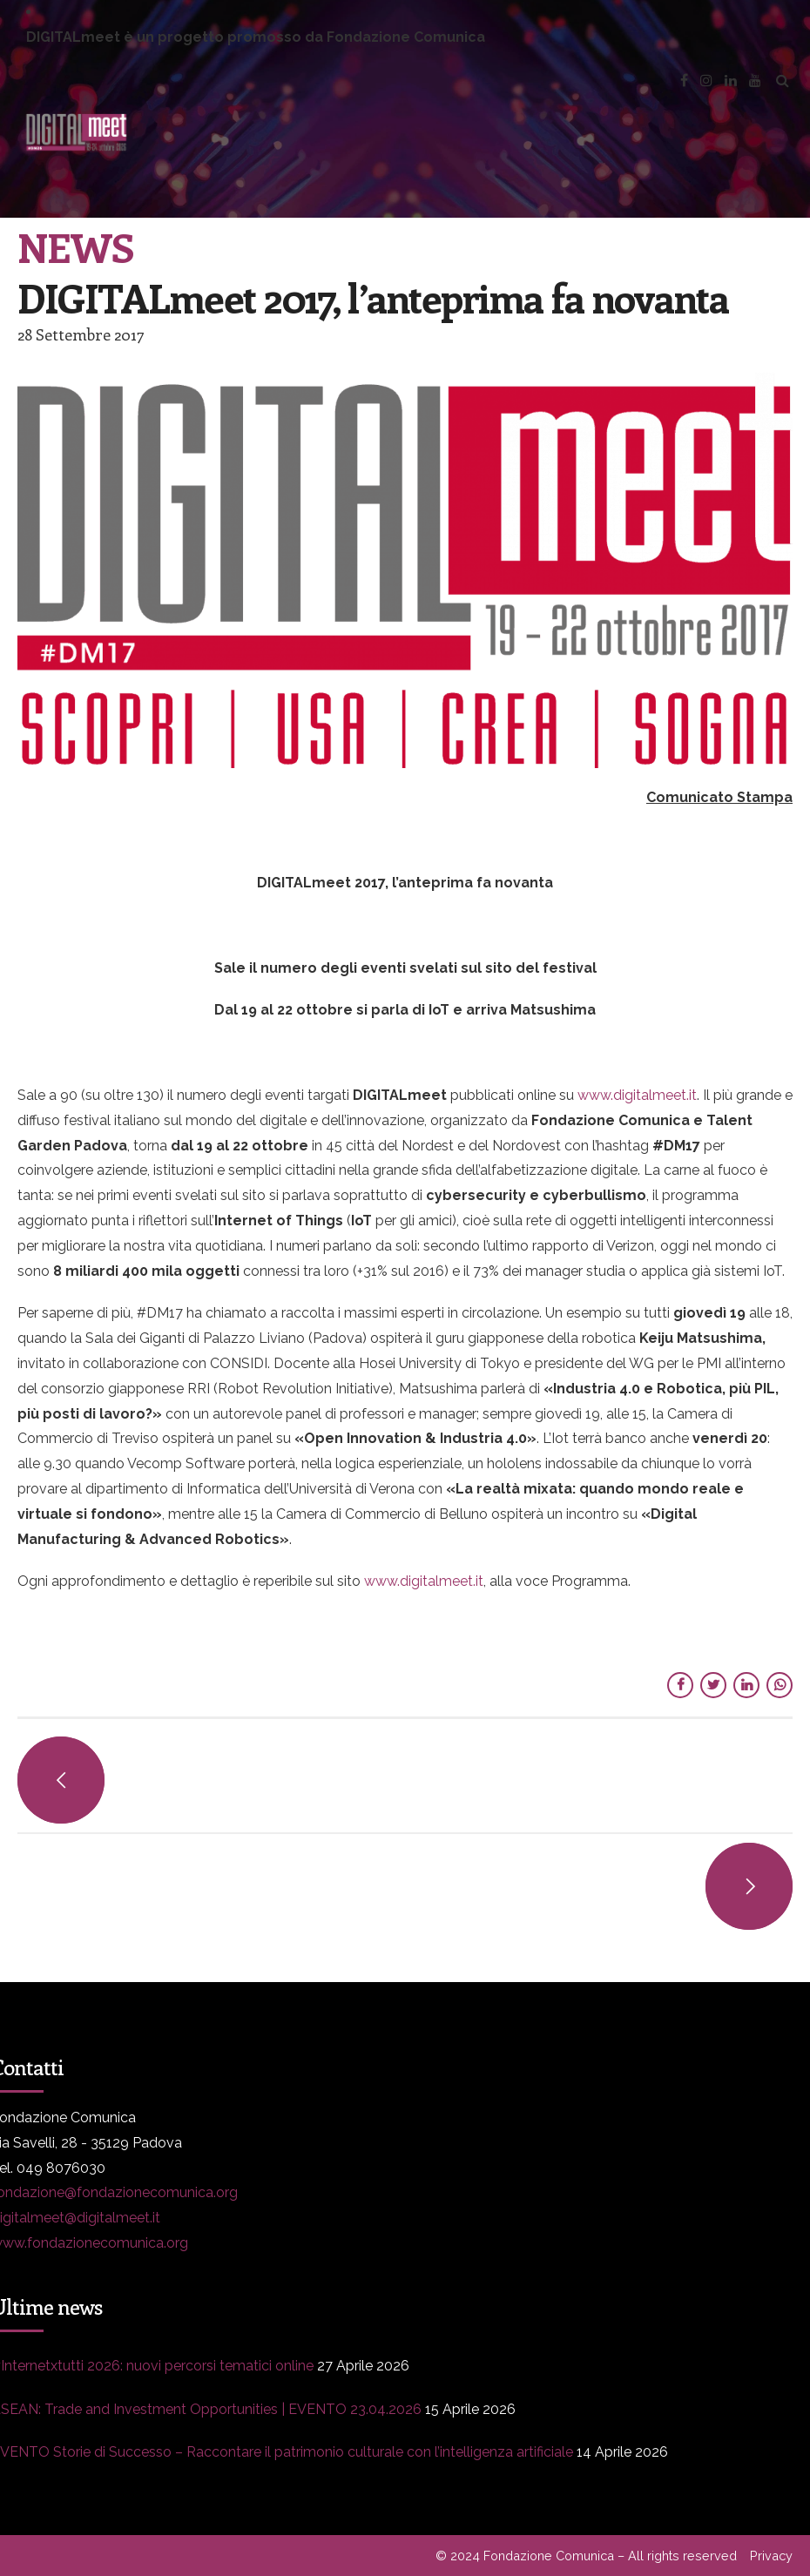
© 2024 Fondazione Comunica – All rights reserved (586, 2555)
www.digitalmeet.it (423, 1581)
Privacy (771, 2555)
